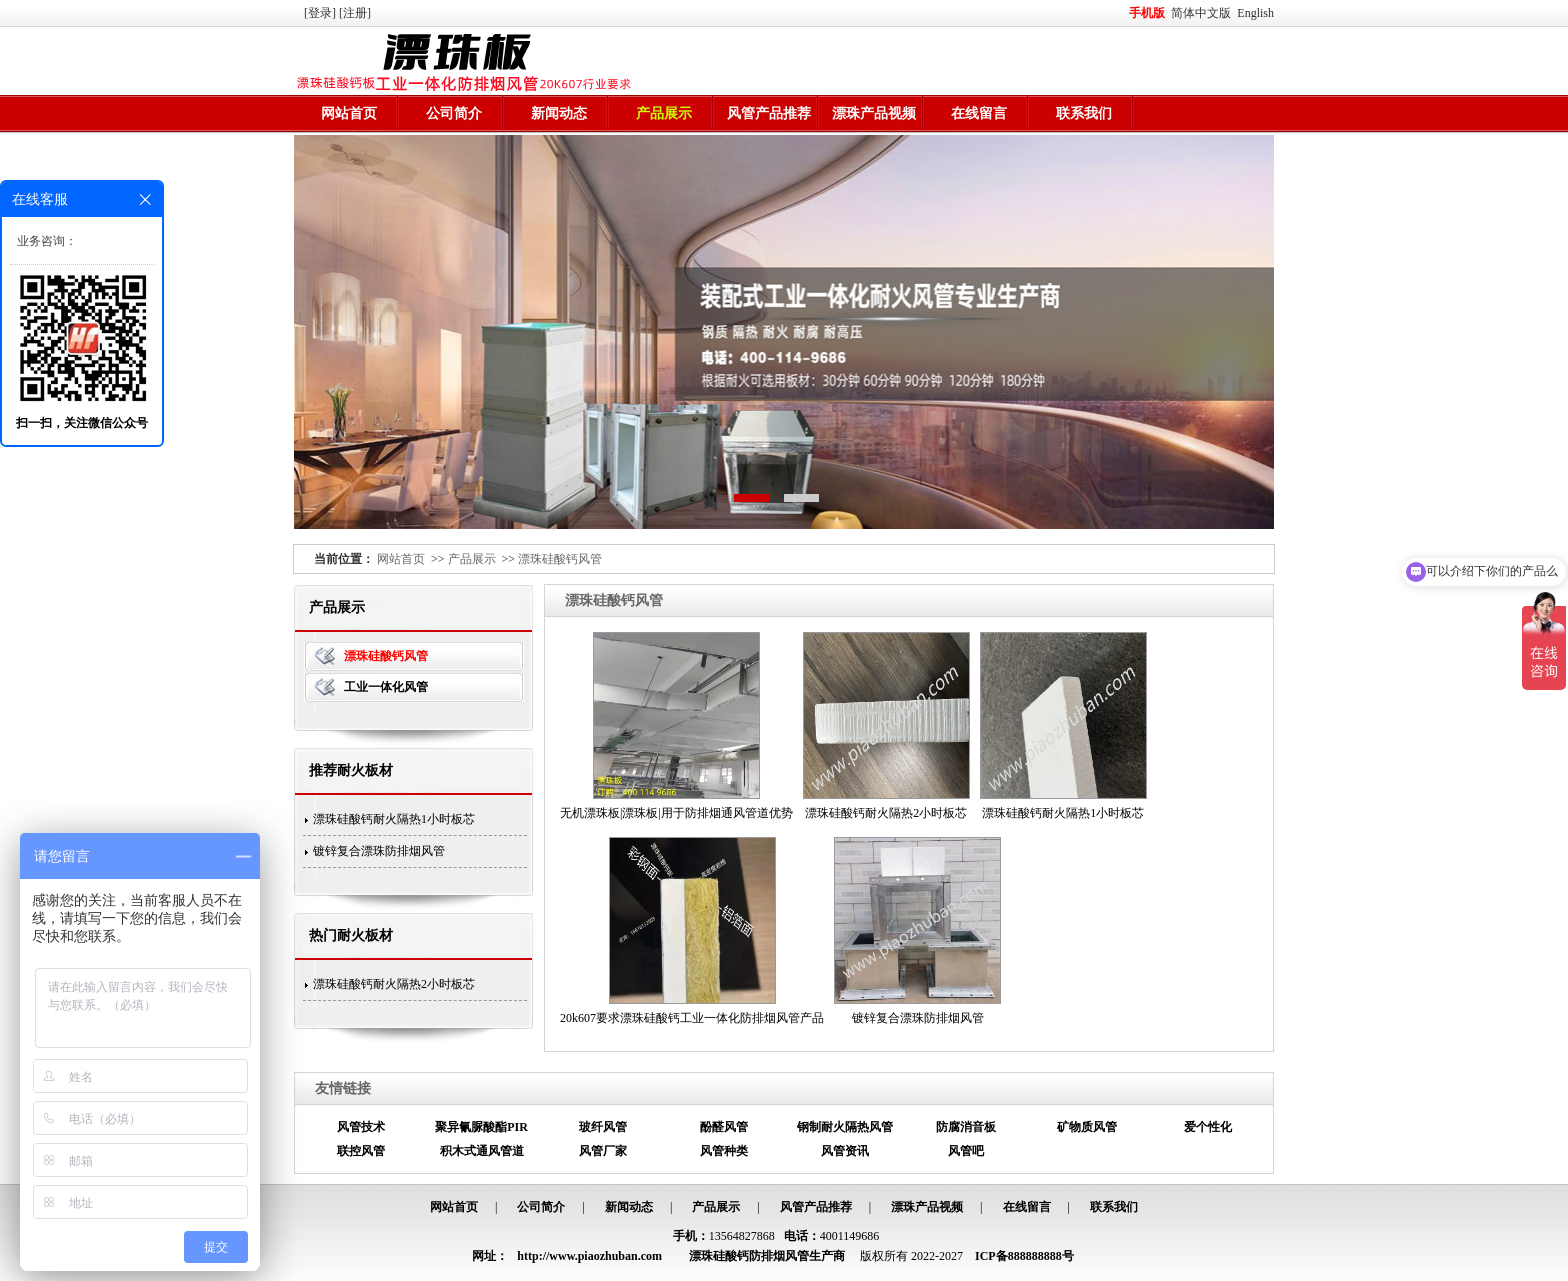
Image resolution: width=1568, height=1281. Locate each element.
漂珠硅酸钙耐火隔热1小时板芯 (394, 819)
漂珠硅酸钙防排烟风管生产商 (767, 1256)
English (1255, 13)
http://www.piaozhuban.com (589, 1256)
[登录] (321, 13)
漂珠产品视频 (874, 113)
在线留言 (979, 113)
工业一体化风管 (386, 687)
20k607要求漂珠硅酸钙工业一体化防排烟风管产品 (692, 1018)
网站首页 (349, 113)
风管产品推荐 (769, 113)
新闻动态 (559, 113)
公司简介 (454, 113)
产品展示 (664, 113)
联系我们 (1084, 113)
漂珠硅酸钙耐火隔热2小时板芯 (394, 984)
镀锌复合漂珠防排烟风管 (379, 851)
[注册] (356, 13)
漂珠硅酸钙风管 (560, 559)
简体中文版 (1202, 13)
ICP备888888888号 (1024, 1256)
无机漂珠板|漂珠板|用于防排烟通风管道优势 (676, 813)
